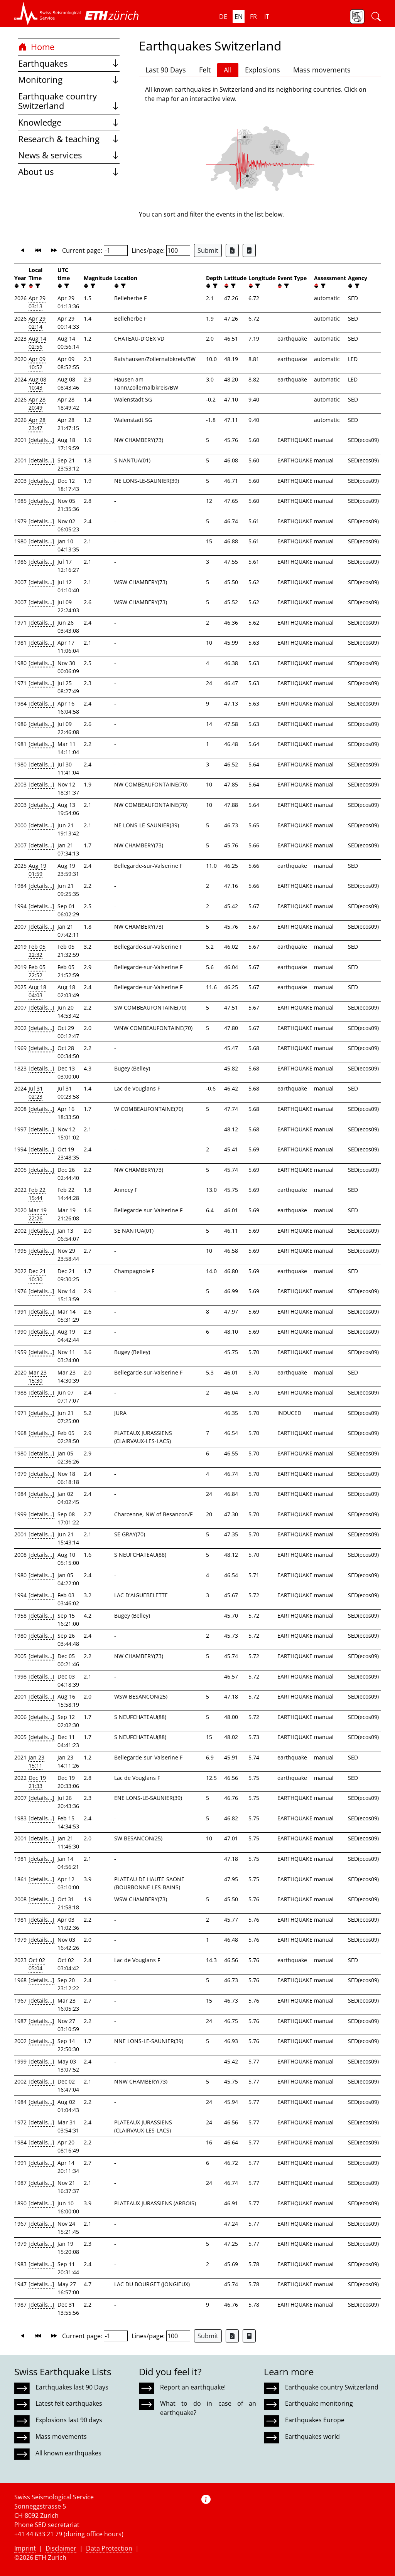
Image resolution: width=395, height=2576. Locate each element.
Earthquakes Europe (314, 2420)
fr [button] (253, 16)
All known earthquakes (68, 2453)
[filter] (22, 286)
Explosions (262, 69)
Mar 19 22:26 (38, 1214)
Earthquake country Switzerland (69, 101)
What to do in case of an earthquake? (208, 2408)
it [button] (266, 16)
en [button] (239, 16)
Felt (205, 69)
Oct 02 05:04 (37, 1964)
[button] (47, 13)
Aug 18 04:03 (37, 991)
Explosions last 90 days (68, 2420)
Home (36, 47)
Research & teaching (69, 139)
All (228, 69)
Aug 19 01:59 (37, 869)
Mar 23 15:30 (38, 1376)
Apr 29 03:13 (37, 302)
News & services (69, 155)
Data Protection (109, 2548)
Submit (208, 250)
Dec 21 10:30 (37, 1275)
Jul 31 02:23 (36, 1092)
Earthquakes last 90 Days (71, 2387)
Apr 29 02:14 (37, 322)
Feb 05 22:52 (37, 971)
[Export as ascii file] (249, 250)
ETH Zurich (50, 2557)
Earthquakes (69, 63)
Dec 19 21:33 (37, 1782)
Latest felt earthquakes (68, 2403)
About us (69, 172)
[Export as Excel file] (232, 250)
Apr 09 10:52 (37, 363)
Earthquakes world (312, 2436)
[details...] (41, 440)
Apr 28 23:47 (37, 424)
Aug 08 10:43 (37, 383)
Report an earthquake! (193, 2387)
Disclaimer (61, 2548)
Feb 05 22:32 (37, 950)
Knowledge (69, 122)
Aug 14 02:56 (37, 342)
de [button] (223, 16)
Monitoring (69, 80)
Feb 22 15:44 (37, 1193)
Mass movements (322, 69)
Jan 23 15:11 (36, 1761)
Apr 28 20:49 (37, 403)
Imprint (25, 2548)
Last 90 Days (165, 69)
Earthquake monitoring (319, 2403)
